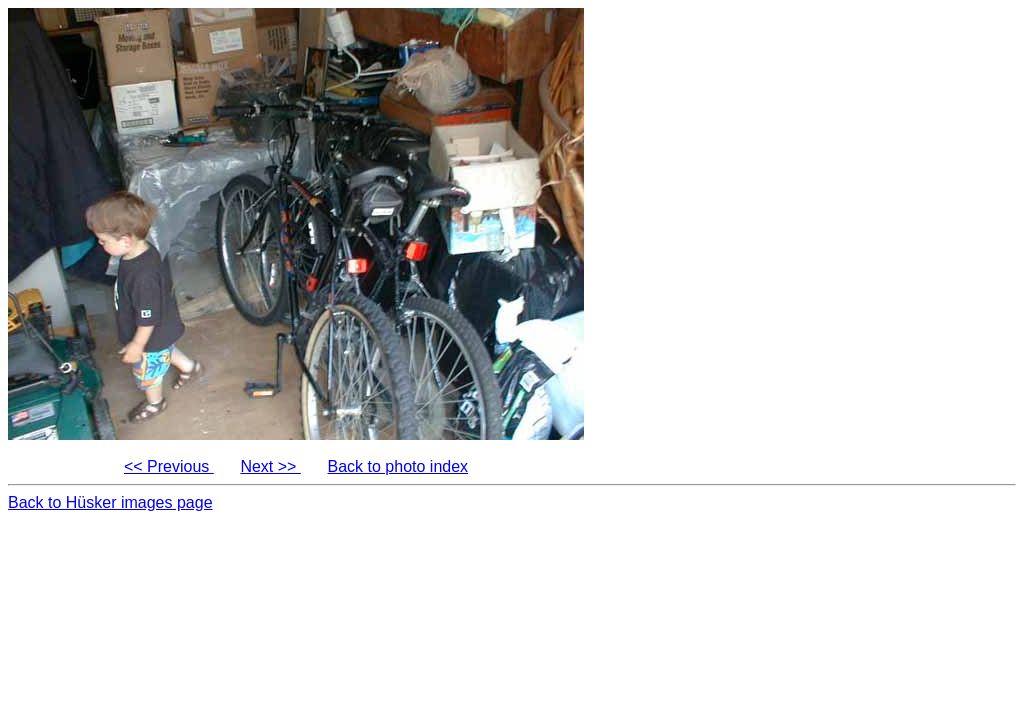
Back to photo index (398, 466)
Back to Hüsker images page (110, 502)
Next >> (270, 466)
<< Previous (169, 466)
